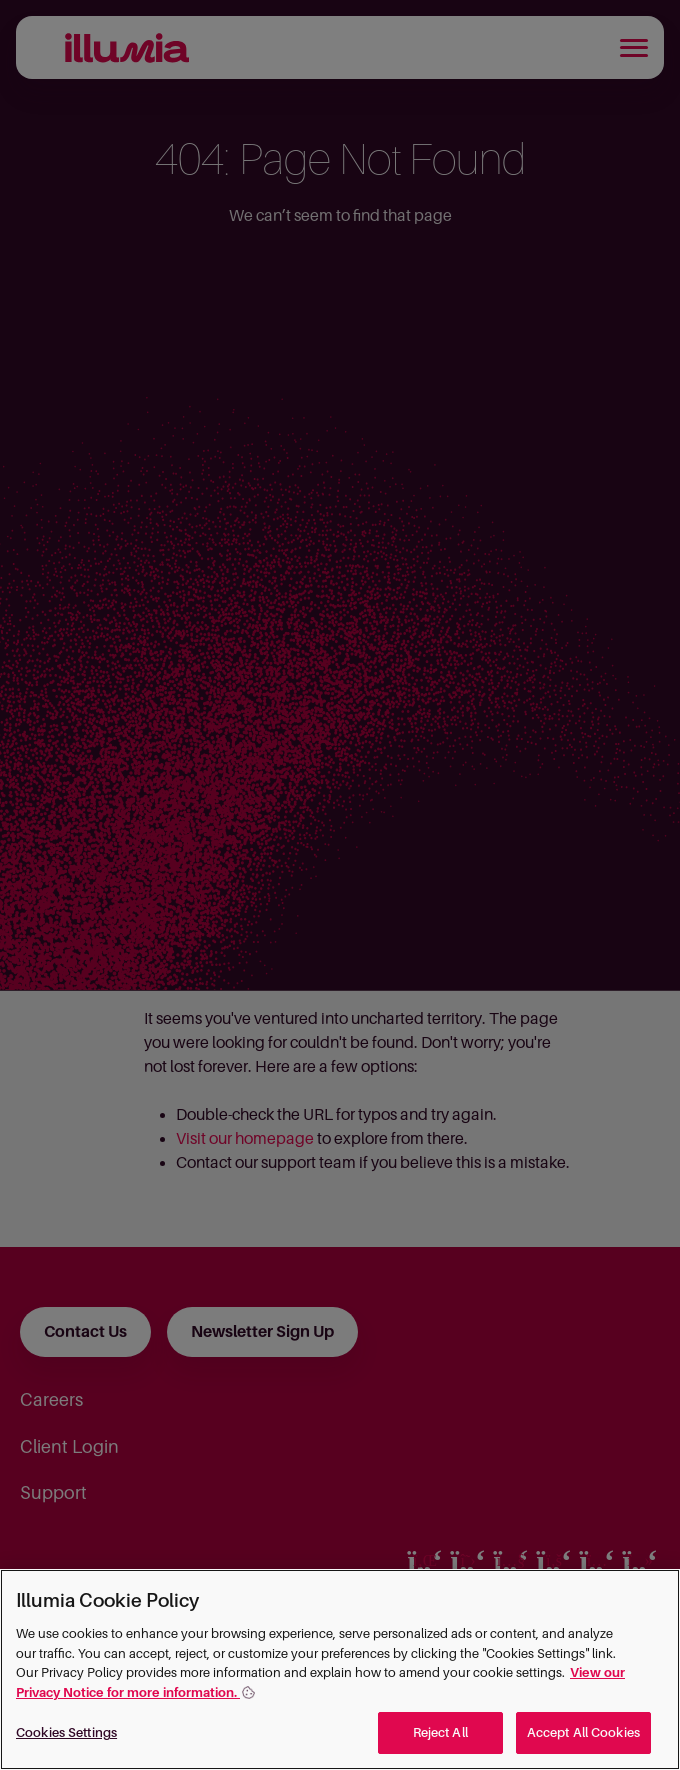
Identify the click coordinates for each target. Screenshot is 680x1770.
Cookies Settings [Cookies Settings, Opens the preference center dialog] (66, 1732)
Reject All (440, 1732)
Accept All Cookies (583, 1732)
